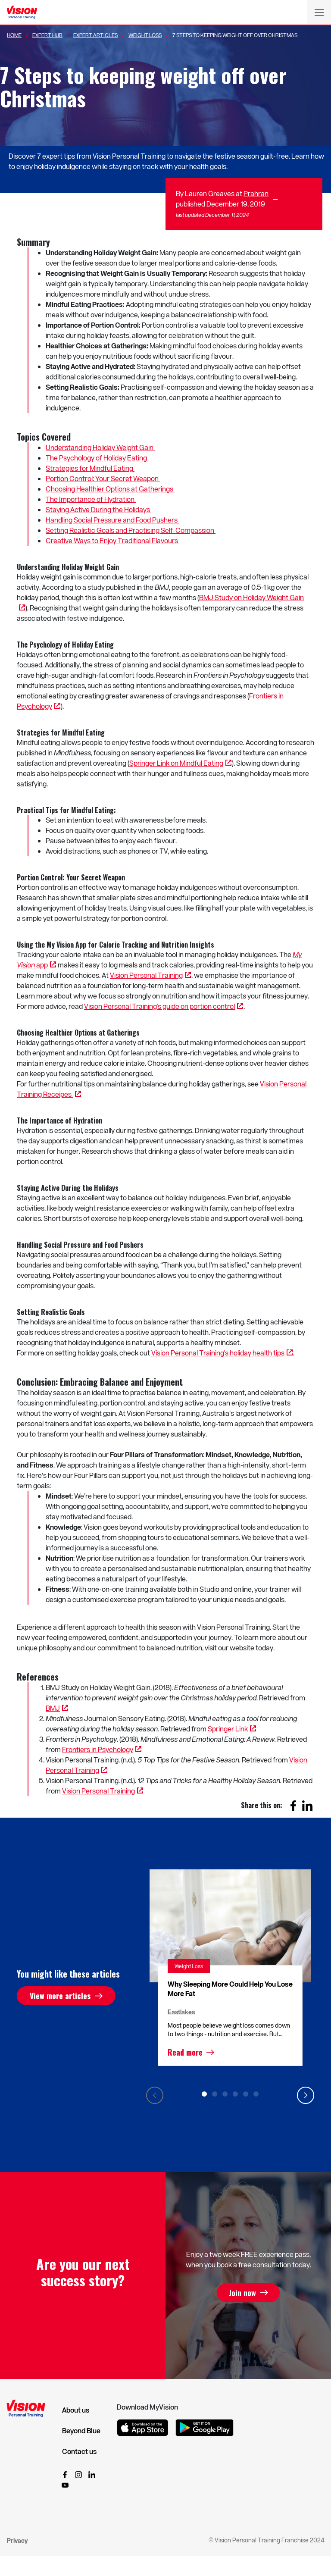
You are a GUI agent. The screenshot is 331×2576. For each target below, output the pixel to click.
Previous (154, 2095)
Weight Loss (145, 34)
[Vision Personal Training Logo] (22, 12)
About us (75, 2410)
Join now (242, 2292)
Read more (185, 2052)
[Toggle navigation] (319, 12)
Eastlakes (181, 2012)
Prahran (256, 193)
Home (14, 34)
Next (305, 2095)
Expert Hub (47, 34)
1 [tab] (204, 2094)
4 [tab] (235, 2094)
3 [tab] (225, 2094)
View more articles (60, 1995)
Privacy (17, 2540)
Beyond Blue (81, 2430)
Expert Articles (95, 34)
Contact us (79, 2451)
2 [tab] (214, 2094)
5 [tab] (245, 2094)
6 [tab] (256, 2094)
